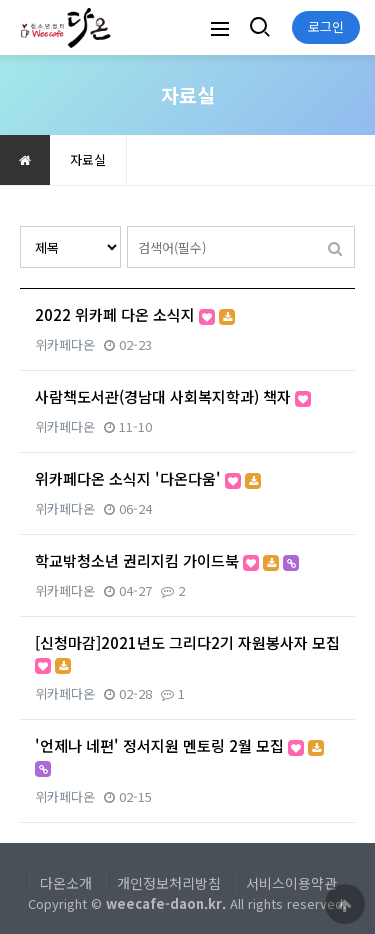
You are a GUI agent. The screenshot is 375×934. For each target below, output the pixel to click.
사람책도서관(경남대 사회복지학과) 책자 (173, 396)
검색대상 (20, 226)
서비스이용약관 (291, 883)
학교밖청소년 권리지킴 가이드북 (167, 560)
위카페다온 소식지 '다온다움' (148, 478)
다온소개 (66, 883)
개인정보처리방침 (169, 883)
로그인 (326, 26)
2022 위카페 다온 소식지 (135, 314)
